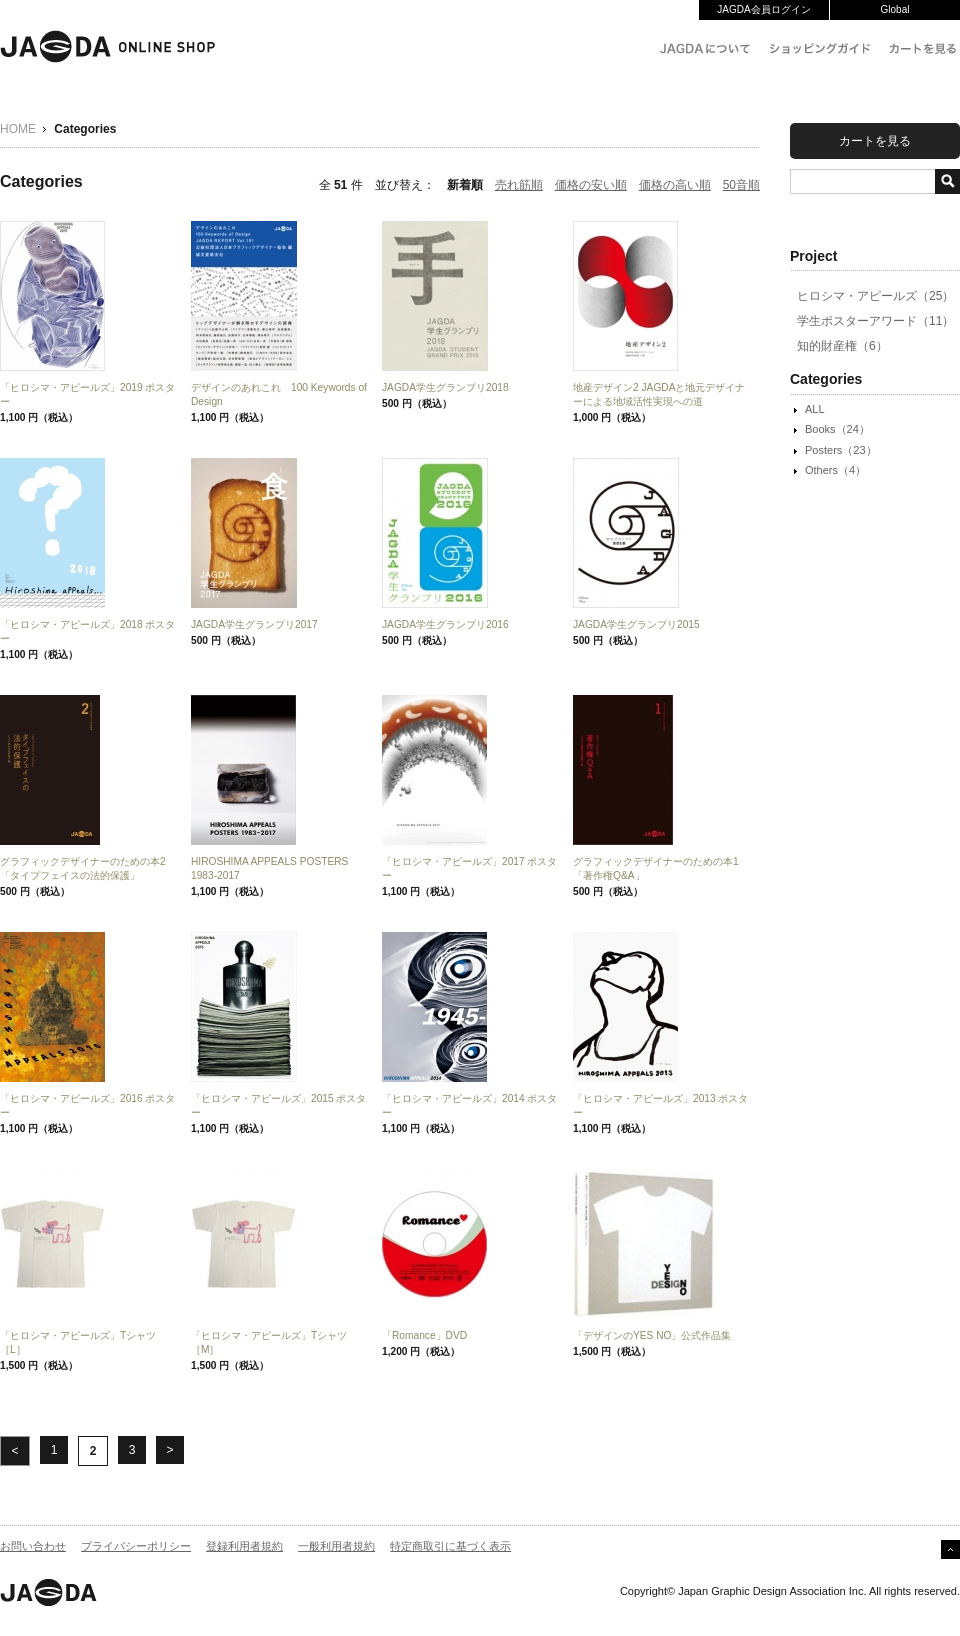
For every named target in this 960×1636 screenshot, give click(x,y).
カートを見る (875, 141)
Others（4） (835, 470)
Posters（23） (841, 450)
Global (895, 9)
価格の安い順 (591, 185)
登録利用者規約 (244, 1546)
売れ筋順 (519, 185)
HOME (18, 129)
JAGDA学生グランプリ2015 (636, 624)
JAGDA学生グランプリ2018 (445, 387)
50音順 (741, 185)
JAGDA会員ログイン (763, 9)
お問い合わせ (33, 1546)
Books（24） (837, 429)
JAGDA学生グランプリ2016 (445, 624)
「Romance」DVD (424, 1335)
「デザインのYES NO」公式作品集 (652, 1335)
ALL (815, 409)
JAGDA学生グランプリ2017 (254, 624)
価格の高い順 (675, 185)
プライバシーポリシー (136, 1546)
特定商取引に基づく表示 (450, 1546)
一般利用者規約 (336, 1546)
